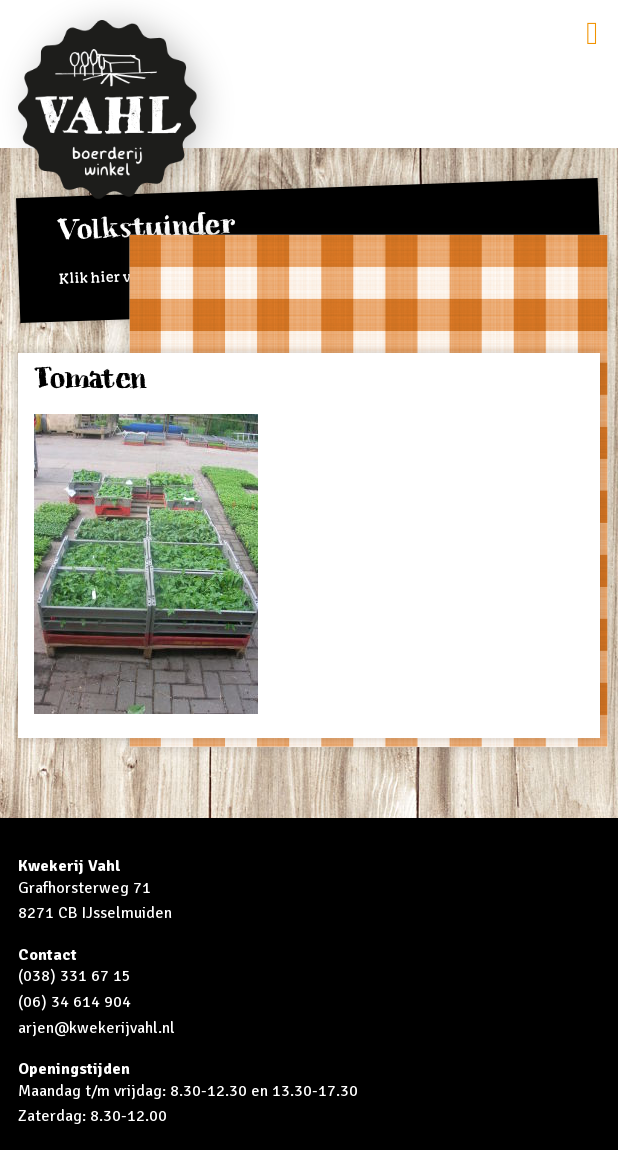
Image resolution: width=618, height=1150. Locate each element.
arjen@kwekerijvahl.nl (96, 1028)
